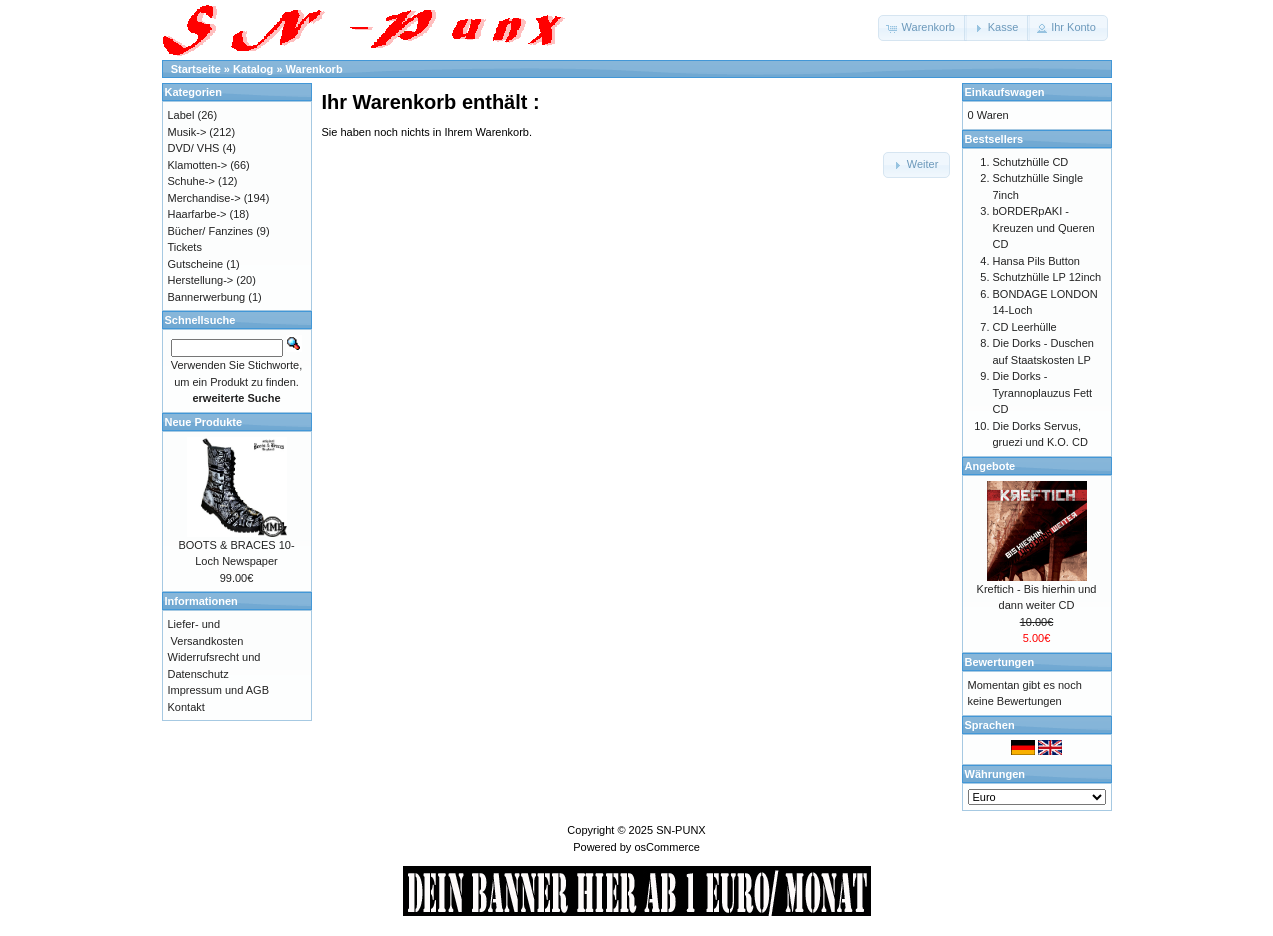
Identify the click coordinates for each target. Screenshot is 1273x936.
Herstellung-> (201, 280)
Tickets (185, 247)
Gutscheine (196, 264)
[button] (922, 28)
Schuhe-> (191, 181)
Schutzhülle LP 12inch (1047, 277)
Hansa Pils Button (1036, 261)
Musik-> (187, 132)
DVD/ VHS (194, 148)
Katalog (253, 69)
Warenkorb (314, 69)
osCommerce (666, 847)
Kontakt (186, 707)
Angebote (990, 466)
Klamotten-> (198, 165)
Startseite (196, 69)
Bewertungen (1000, 662)
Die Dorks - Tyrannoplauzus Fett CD (1043, 392)
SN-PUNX (681, 830)
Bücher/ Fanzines (211, 231)
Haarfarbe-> (197, 214)
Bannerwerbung (207, 297)
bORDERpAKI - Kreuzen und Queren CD (1044, 227)
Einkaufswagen (1005, 92)
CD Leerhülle (1025, 327)
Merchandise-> (204, 198)
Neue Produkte (204, 422)
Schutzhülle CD (1031, 162)
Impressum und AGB (219, 690)
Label (181, 115)
